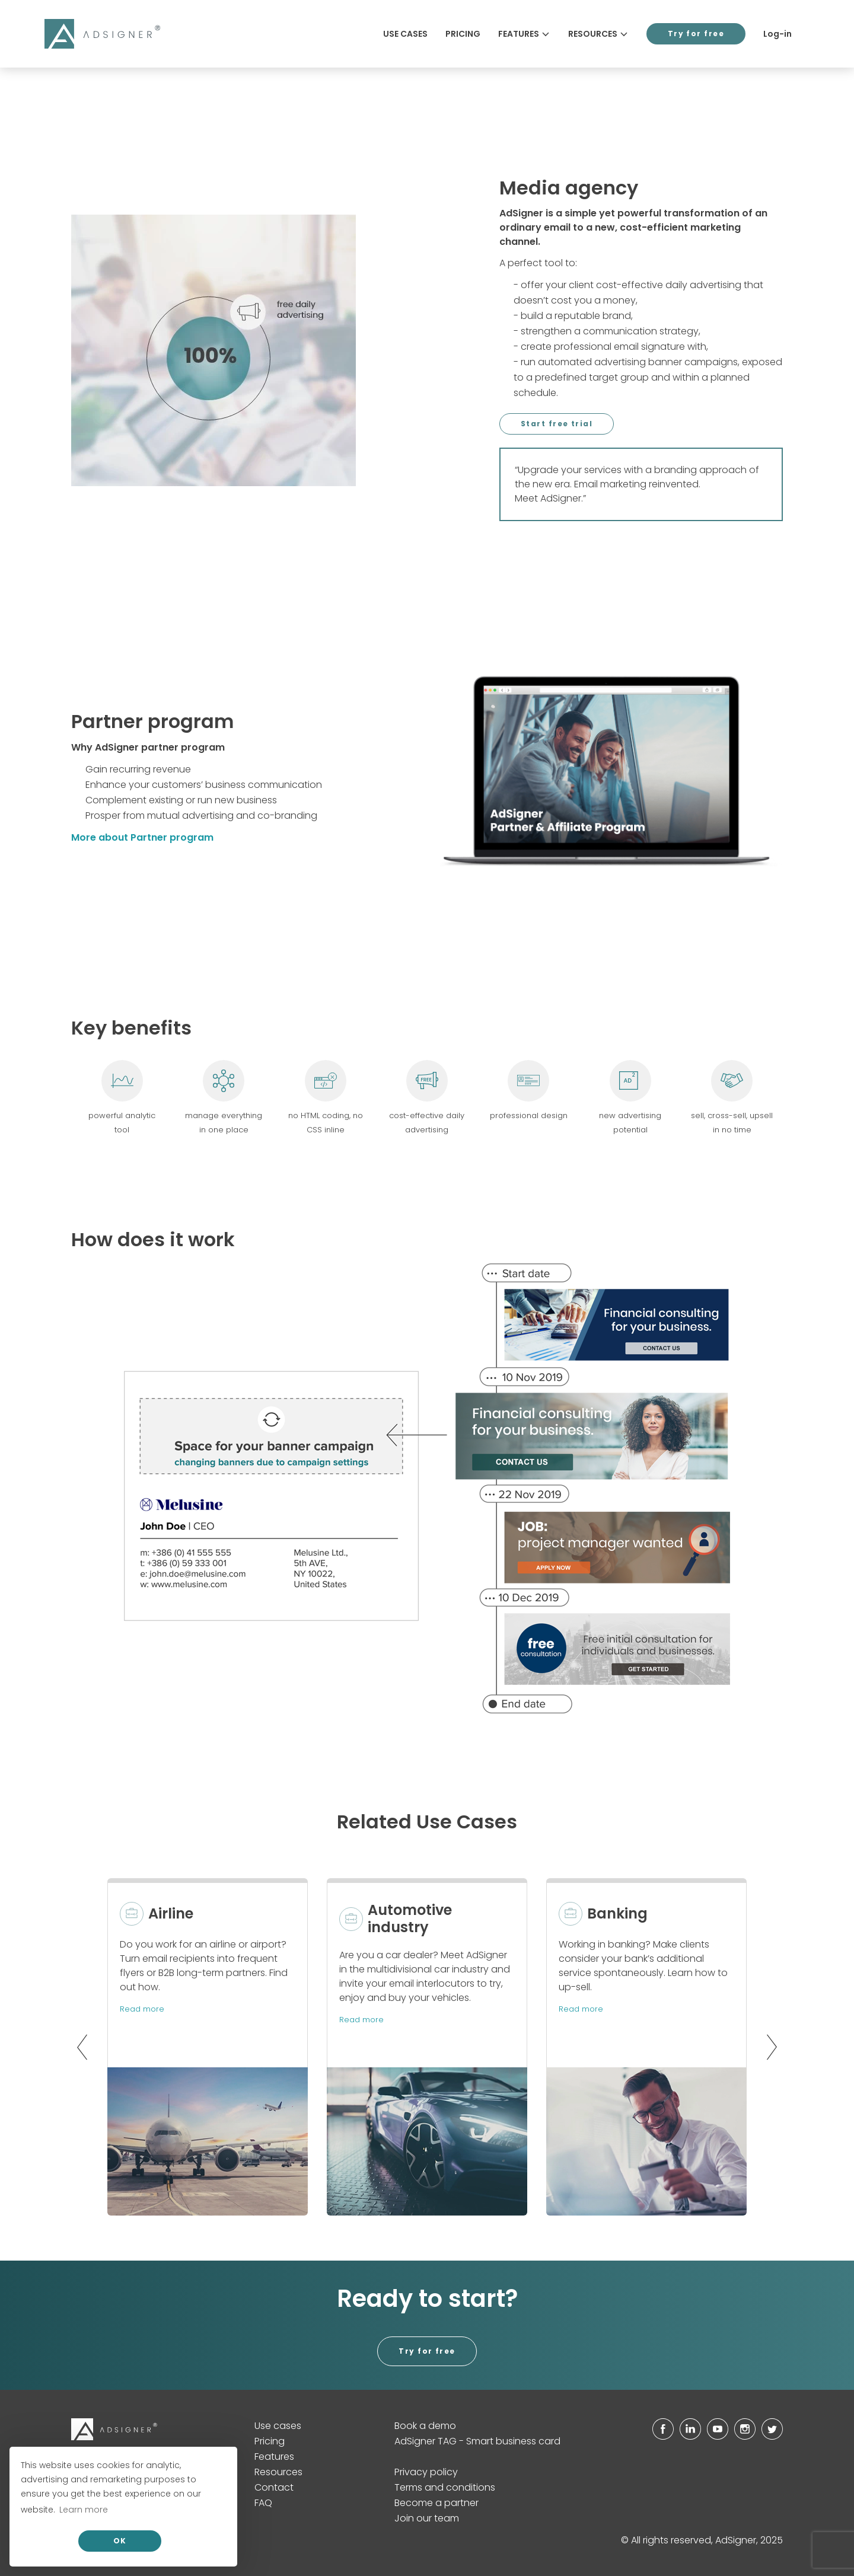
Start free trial (556, 424)
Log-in (777, 34)
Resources (598, 34)
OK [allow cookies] (120, 2541)
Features (524, 34)
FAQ (263, 2503)
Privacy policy (426, 2472)
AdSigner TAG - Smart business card (477, 2441)
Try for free (696, 33)
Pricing (462, 34)
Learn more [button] (83, 2510)
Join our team (426, 2518)
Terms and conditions (444, 2487)
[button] (79, 2047)
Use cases (405, 34)
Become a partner (436, 2503)
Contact (274, 2487)
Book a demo (425, 2426)
